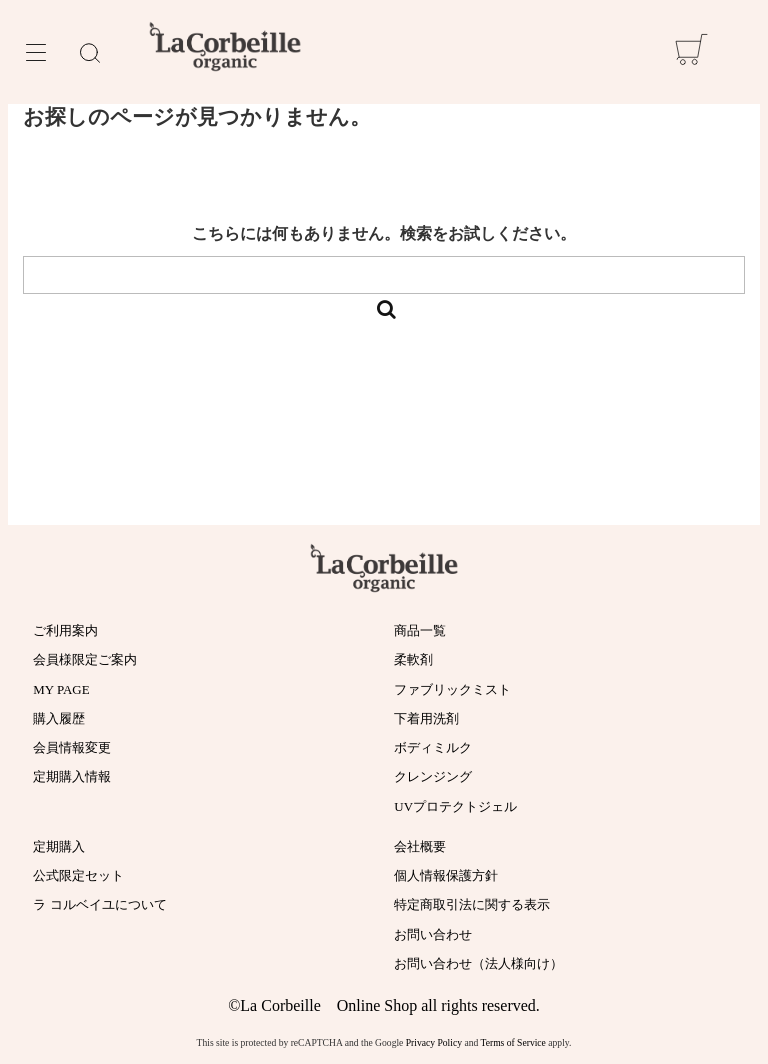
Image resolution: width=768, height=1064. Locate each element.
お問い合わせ (433, 934)
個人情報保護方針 (446, 875)
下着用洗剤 (426, 718)
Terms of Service (512, 1042)
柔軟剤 (413, 659)
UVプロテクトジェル (455, 806)
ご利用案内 (65, 630)
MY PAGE (61, 689)
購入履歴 (59, 718)
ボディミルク (433, 747)
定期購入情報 (72, 776)
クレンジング (433, 776)
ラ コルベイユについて (99, 904)
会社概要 (420, 846)
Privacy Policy (434, 1042)
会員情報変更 (72, 747)
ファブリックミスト (452, 689)
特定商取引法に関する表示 (472, 904)
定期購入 (59, 846)
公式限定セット (78, 875)
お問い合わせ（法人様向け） (478, 963)
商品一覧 (420, 630)
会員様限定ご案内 (85, 659)
